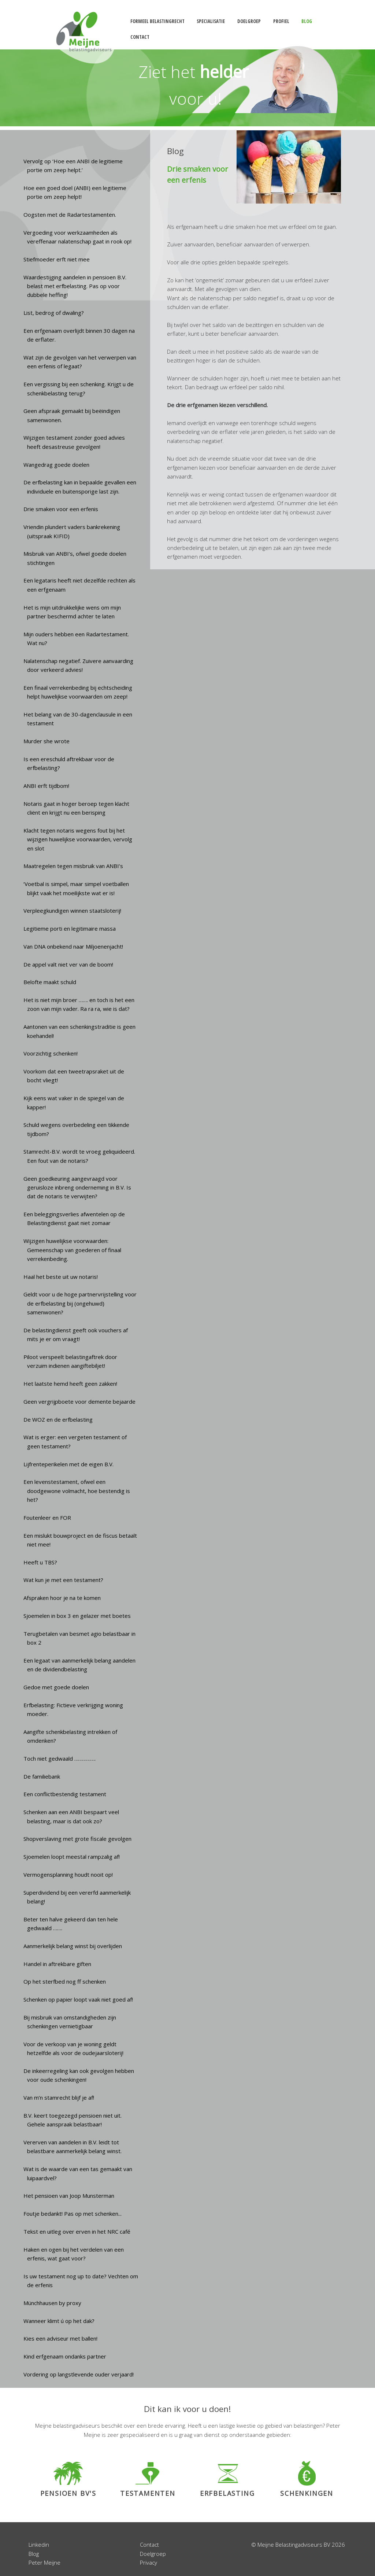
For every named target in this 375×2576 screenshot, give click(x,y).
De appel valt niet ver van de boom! (68, 964)
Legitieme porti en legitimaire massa (69, 928)
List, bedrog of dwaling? (53, 312)
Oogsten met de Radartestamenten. (69, 214)
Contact (149, 2544)
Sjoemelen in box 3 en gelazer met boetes (77, 1615)
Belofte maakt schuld (49, 982)
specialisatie (211, 21)
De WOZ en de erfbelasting (58, 1419)
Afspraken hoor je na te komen (62, 1597)
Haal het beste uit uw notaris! (60, 1276)
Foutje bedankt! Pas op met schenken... (72, 2213)
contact (139, 37)
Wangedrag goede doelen (56, 464)
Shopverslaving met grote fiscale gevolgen (77, 1838)
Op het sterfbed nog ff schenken (64, 1981)
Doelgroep (153, 2553)
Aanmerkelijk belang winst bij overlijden (72, 1946)
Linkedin (39, 2544)
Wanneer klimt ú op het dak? (58, 2320)
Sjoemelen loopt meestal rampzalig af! (71, 1856)
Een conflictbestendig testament (64, 1794)
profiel (281, 21)
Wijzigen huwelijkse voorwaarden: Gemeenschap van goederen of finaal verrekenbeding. (72, 1249)
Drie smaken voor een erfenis (60, 509)
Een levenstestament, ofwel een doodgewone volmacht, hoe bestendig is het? (76, 1490)
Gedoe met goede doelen (56, 1687)
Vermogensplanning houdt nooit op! (68, 1874)
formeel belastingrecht (157, 21)
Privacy (148, 2562)
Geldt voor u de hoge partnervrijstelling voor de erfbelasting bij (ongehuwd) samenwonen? (80, 1303)
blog (306, 21)
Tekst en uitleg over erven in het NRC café (76, 2231)
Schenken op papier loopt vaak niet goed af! (78, 1999)
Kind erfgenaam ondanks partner (64, 2356)
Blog (34, 2553)
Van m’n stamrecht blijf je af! (58, 2097)
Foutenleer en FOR (47, 1517)
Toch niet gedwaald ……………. (59, 1758)
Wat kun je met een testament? (63, 1579)
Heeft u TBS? (40, 1562)
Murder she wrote (46, 741)
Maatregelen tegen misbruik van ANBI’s (73, 866)
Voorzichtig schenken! (50, 1053)
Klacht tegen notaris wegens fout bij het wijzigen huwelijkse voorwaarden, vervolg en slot (78, 839)
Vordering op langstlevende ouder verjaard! (78, 2374)
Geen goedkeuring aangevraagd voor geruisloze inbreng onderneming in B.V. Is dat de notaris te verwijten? (77, 1187)
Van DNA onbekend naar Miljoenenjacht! (73, 946)
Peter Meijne (44, 2562)
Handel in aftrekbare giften (57, 1964)
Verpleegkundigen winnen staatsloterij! (72, 910)
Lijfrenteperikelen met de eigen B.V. (68, 1464)
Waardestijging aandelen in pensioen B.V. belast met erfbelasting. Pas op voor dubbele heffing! (74, 286)
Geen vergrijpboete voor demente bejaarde (79, 1401)
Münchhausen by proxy (52, 2303)
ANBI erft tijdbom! (46, 785)
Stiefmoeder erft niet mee (56, 259)
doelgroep (249, 21)
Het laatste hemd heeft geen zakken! (70, 1383)
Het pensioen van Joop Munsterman (68, 2195)
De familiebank (41, 1776)
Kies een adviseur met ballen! (60, 2338)
